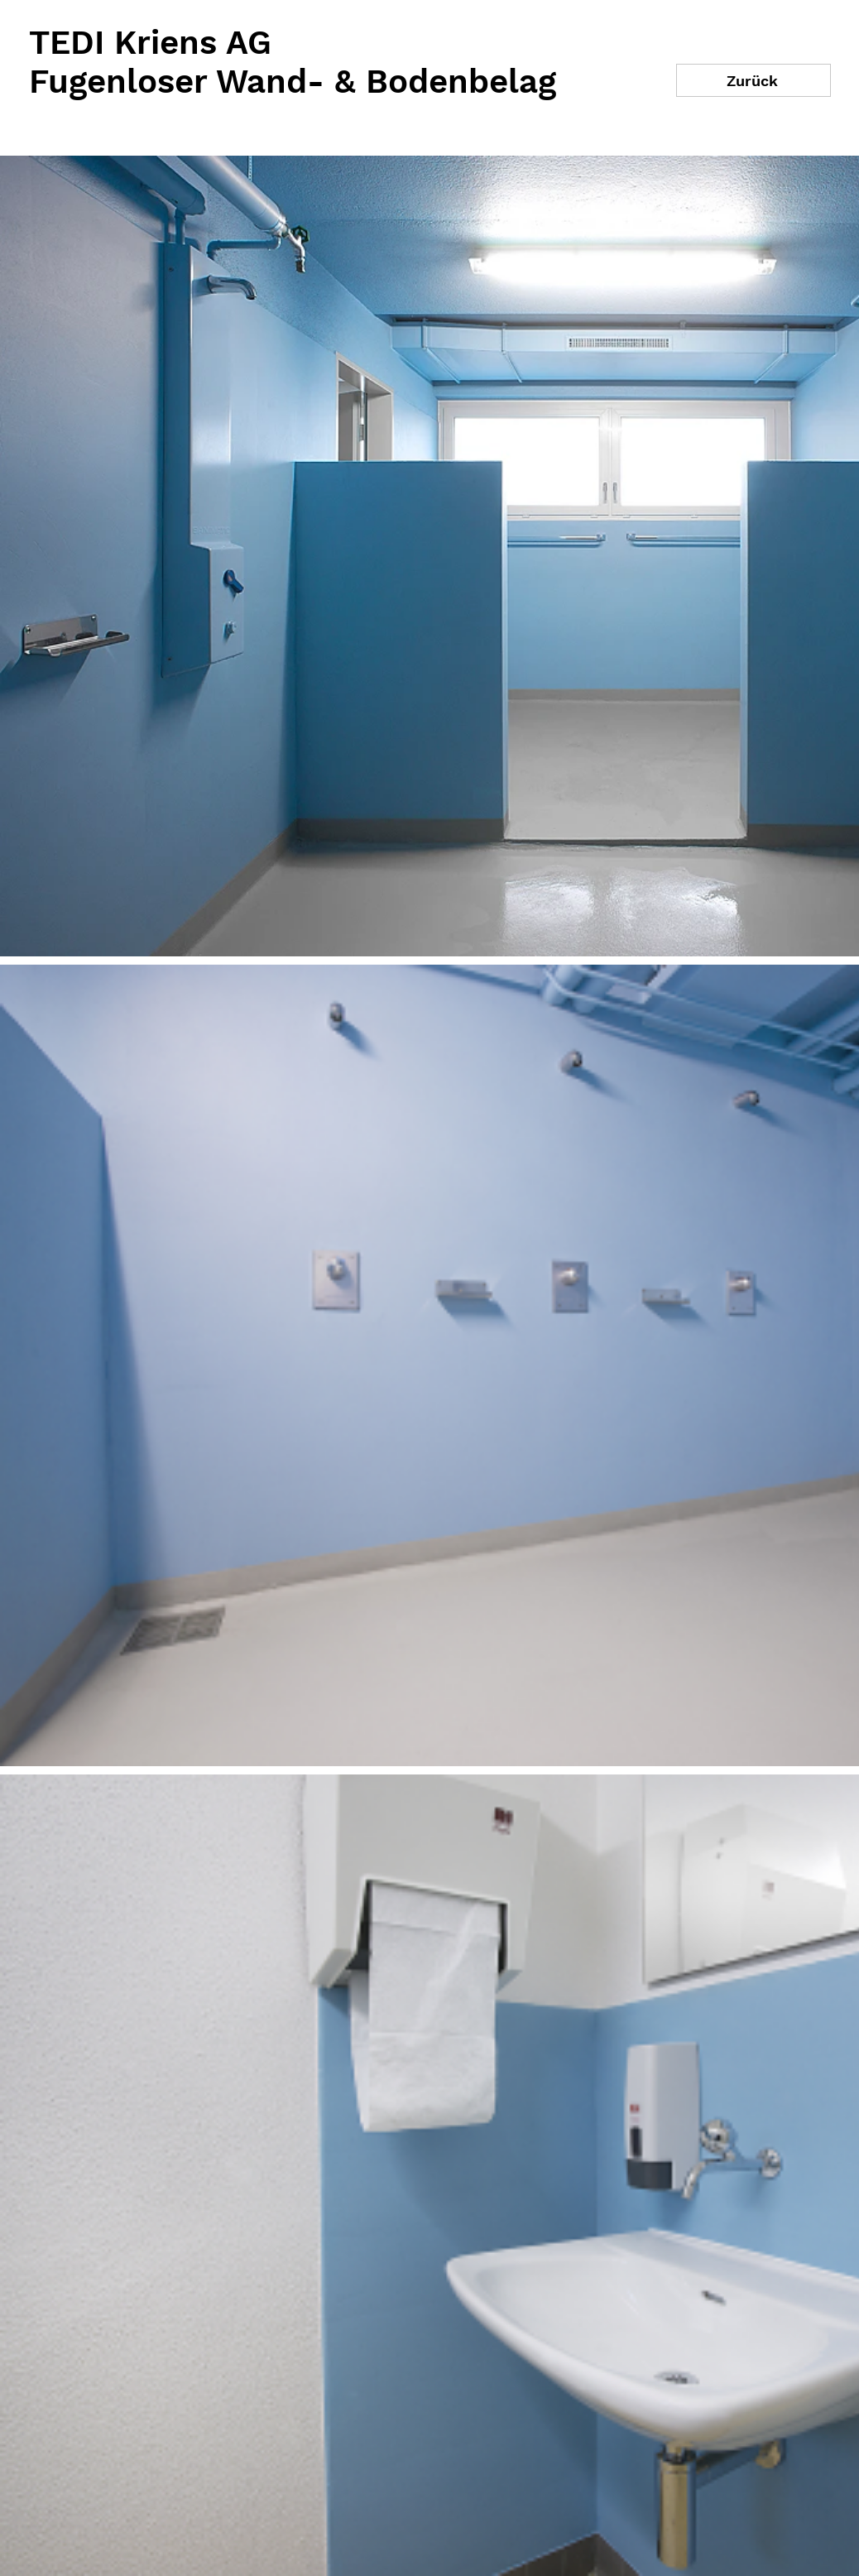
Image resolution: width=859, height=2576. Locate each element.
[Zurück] (753, 80)
